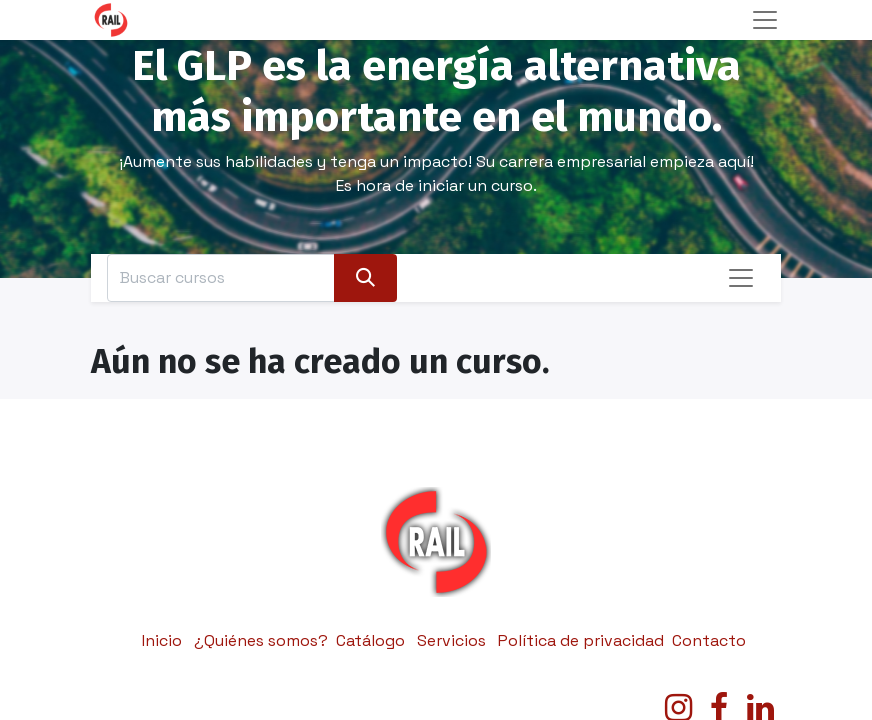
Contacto (709, 640)
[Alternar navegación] (741, 278)
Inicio (162, 640)
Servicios (451, 640)
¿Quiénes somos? (261, 640)
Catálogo (370, 640)
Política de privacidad (581, 640)
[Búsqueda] (365, 278)
